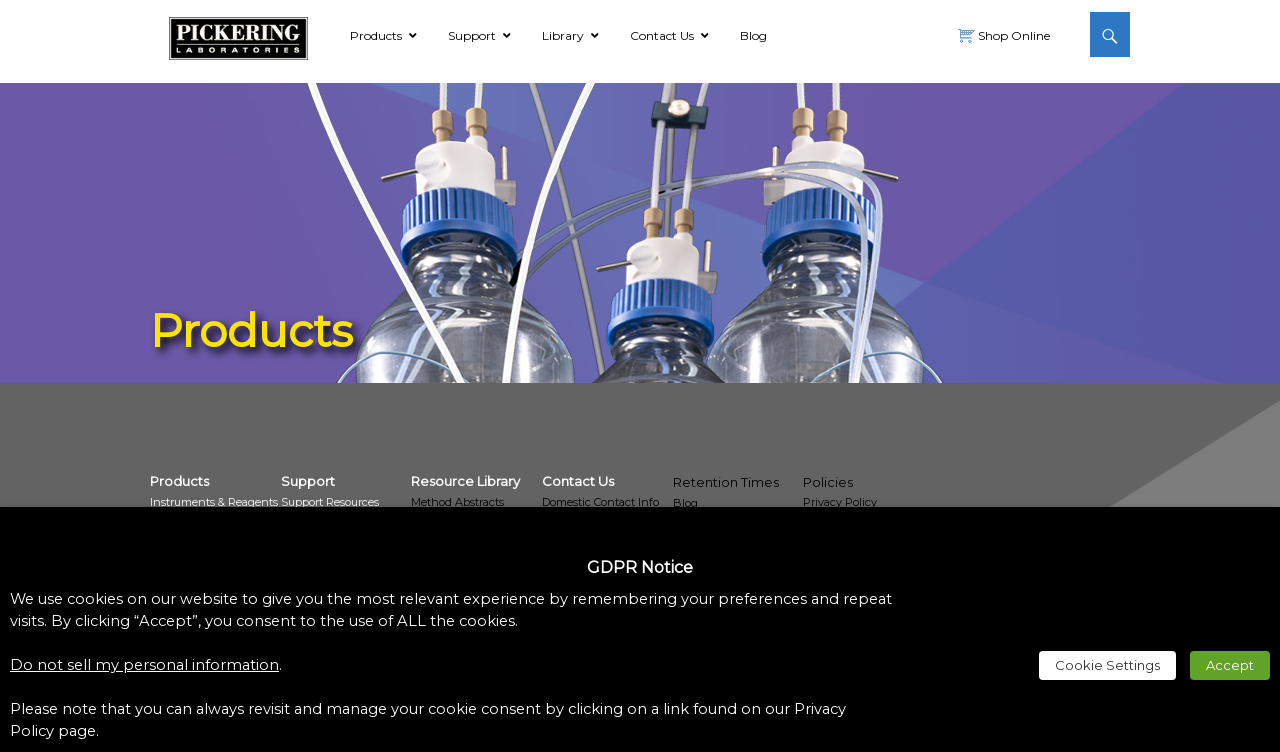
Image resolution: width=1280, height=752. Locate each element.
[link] (238, 35)
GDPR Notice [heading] (640, 567)
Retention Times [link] (726, 482)
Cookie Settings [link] (1107, 665)
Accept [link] (1230, 665)
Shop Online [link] (1012, 35)
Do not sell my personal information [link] (144, 665)
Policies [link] (828, 482)
